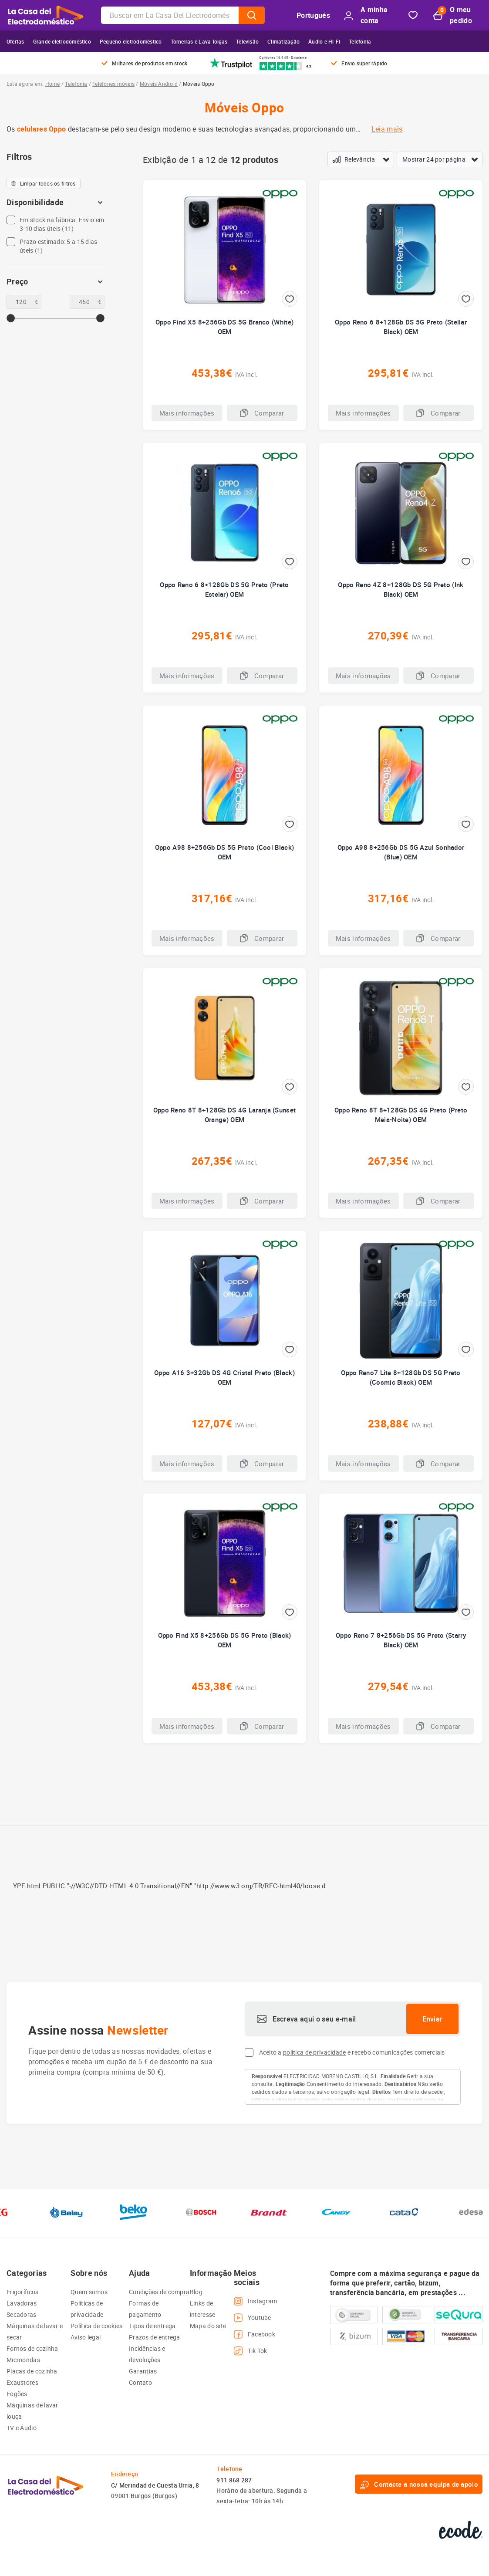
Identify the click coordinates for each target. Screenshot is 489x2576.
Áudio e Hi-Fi (324, 41)
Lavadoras (22, 2303)
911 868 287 (234, 2480)
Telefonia (360, 41)
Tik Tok (250, 2350)
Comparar (262, 413)
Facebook (254, 2334)
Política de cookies (96, 2326)
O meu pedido (452, 15)
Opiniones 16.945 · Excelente (282, 57)
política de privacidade (314, 2052)
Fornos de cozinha (32, 2348)
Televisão (247, 41)
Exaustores (22, 2382)
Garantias (143, 2371)
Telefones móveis (113, 83)
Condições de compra (159, 2292)
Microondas (23, 2360)
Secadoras (22, 2314)
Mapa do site (208, 2326)
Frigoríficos (22, 2292)
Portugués (313, 15)
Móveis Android (159, 83)
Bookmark (413, 15)
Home (52, 83)
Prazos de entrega (154, 2337)
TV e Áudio (22, 2428)
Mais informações (187, 413)
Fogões (17, 2394)
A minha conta (366, 15)
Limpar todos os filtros (43, 183)
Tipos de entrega (152, 2326)
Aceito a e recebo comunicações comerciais (352, 2052)
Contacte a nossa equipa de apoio (418, 2484)
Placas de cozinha (32, 2371)
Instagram (255, 2301)
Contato (140, 2382)
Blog (196, 2292)
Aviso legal (86, 2337)
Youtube (252, 2317)
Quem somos (89, 2292)
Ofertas (15, 41)
